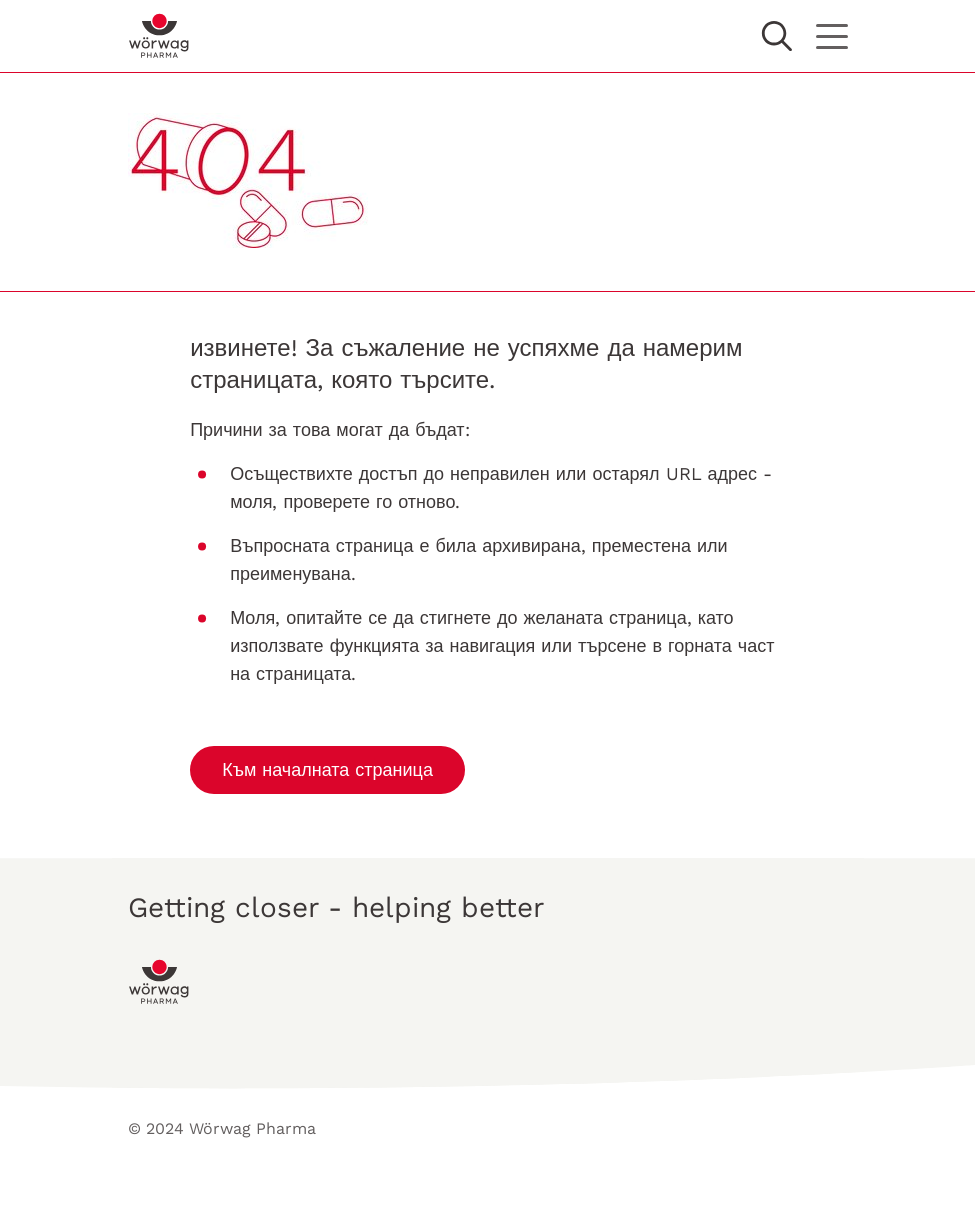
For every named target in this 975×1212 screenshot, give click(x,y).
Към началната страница (327, 769)
